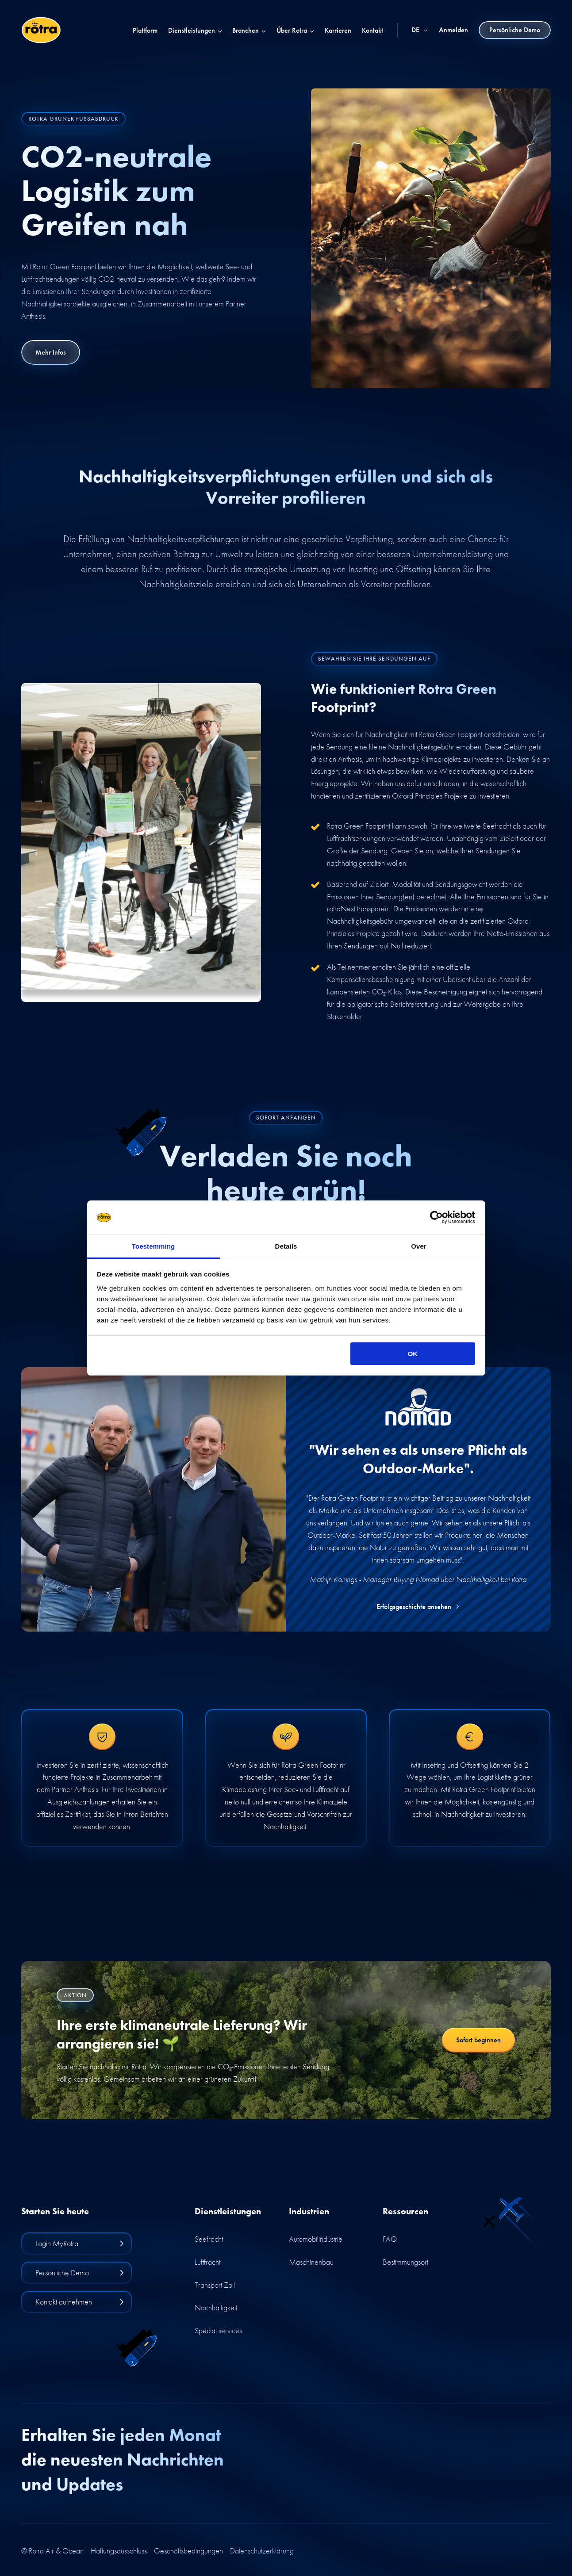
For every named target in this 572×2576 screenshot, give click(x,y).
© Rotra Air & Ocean (52, 2551)
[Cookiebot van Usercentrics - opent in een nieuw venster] (436, 1217)
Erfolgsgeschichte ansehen (418, 1606)
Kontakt (372, 30)
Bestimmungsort (405, 2262)
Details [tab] (286, 1246)
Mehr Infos (50, 352)
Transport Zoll (215, 2285)
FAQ (390, 2239)
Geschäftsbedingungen (188, 2551)
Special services (218, 2330)
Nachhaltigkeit (216, 2307)
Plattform (145, 30)
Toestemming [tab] (153, 1246)
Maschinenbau (311, 2262)
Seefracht (209, 2239)
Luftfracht (207, 2262)
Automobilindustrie (315, 2239)
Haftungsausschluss (119, 2551)
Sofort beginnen (478, 2040)
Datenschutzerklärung (262, 2551)
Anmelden (453, 30)
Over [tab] (418, 1246)
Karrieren (338, 30)
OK (413, 1353)
